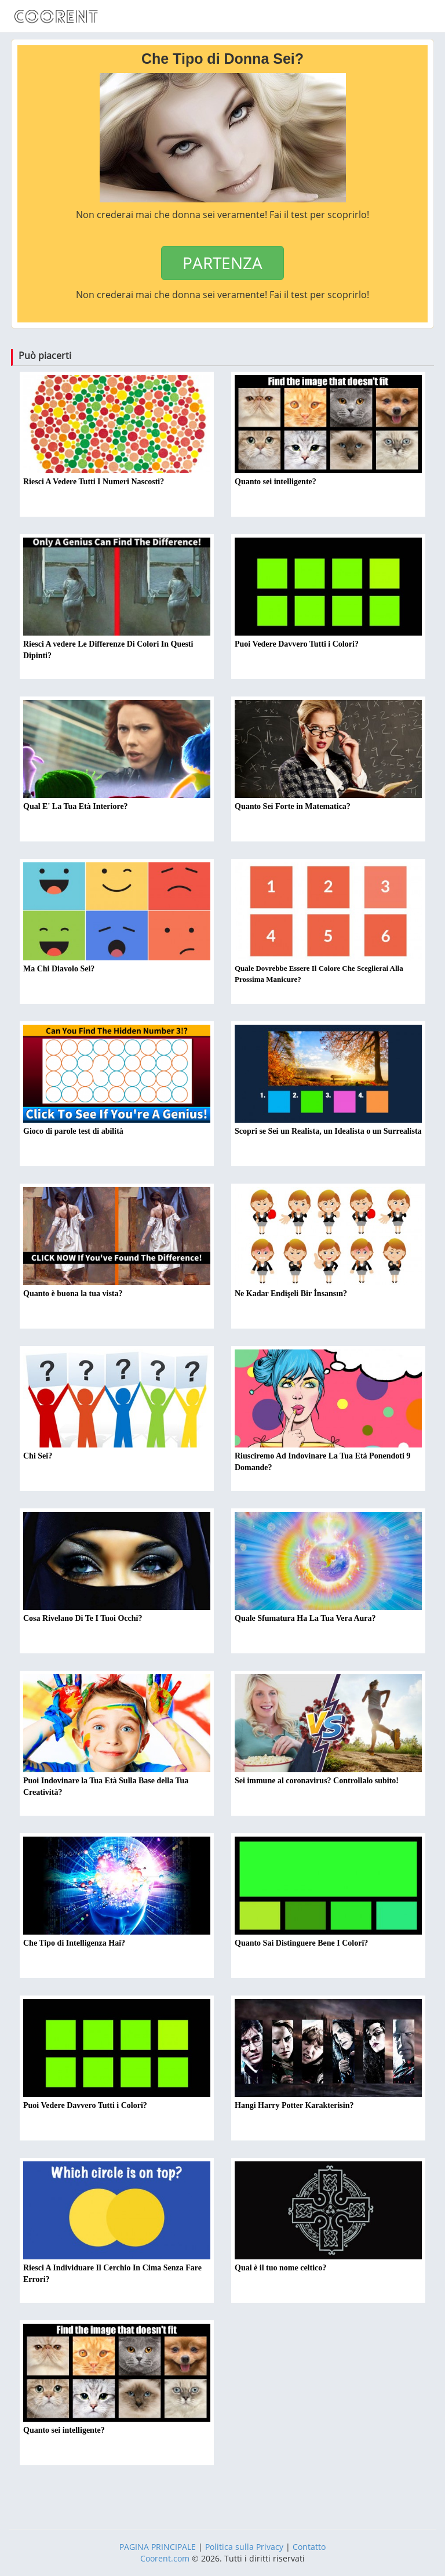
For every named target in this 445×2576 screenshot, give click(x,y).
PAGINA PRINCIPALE (157, 2546)
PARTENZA (222, 263)
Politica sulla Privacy (244, 2546)
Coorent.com (164, 2558)
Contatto (309, 2546)
